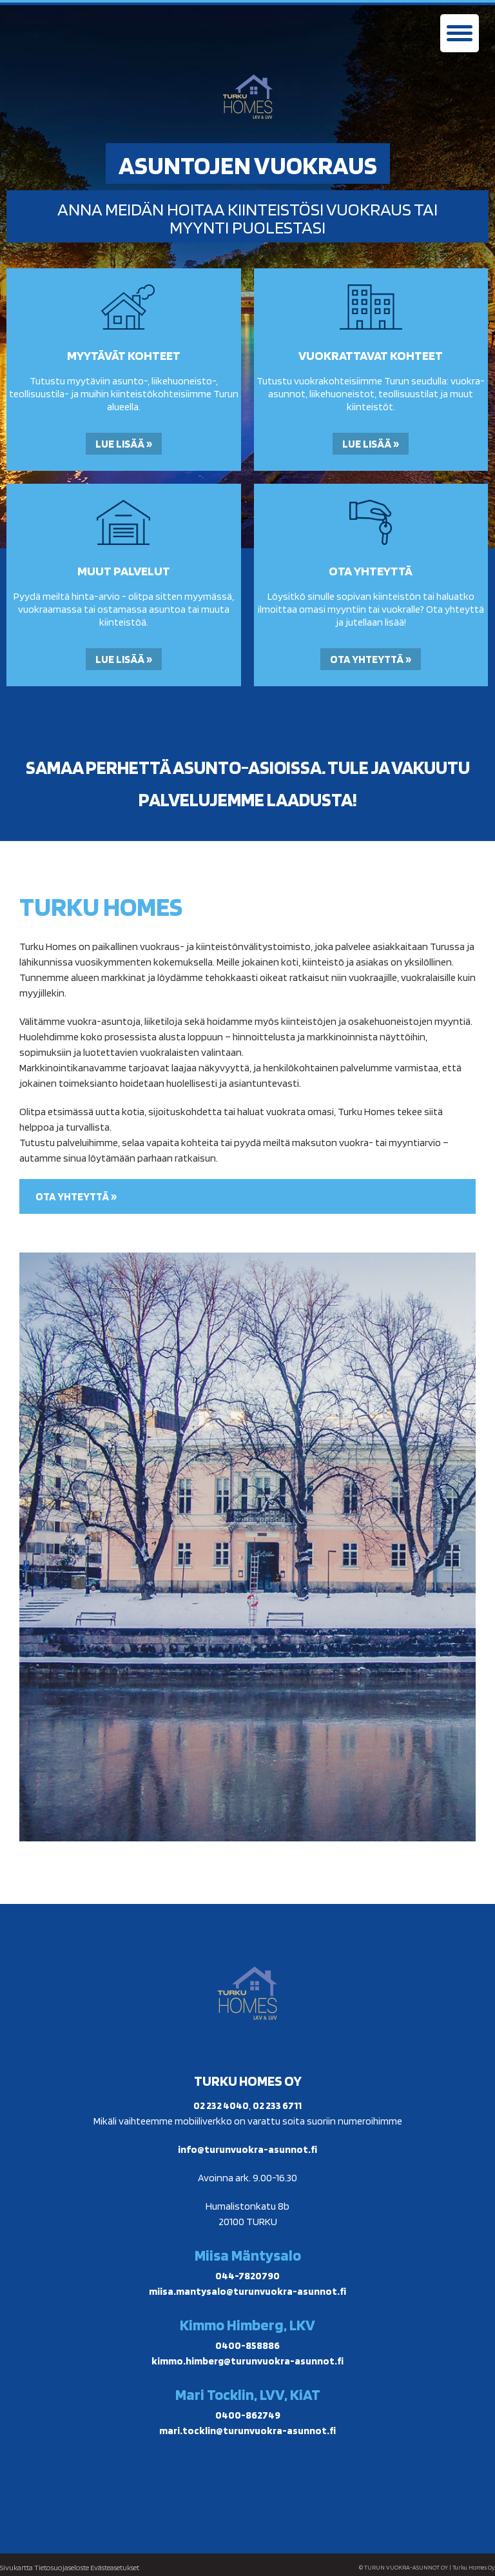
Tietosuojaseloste (61, 2567)
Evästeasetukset (114, 2567)
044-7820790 (247, 2276)
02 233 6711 (277, 2105)
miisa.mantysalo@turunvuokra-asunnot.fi (247, 2291)
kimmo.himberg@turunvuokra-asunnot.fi (247, 2361)
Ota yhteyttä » (370, 659)
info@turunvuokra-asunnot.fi (247, 2149)
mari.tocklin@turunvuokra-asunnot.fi (247, 2430)
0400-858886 (247, 2345)
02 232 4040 (221, 2105)
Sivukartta (16, 2567)
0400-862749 (247, 2415)
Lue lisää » (123, 443)
